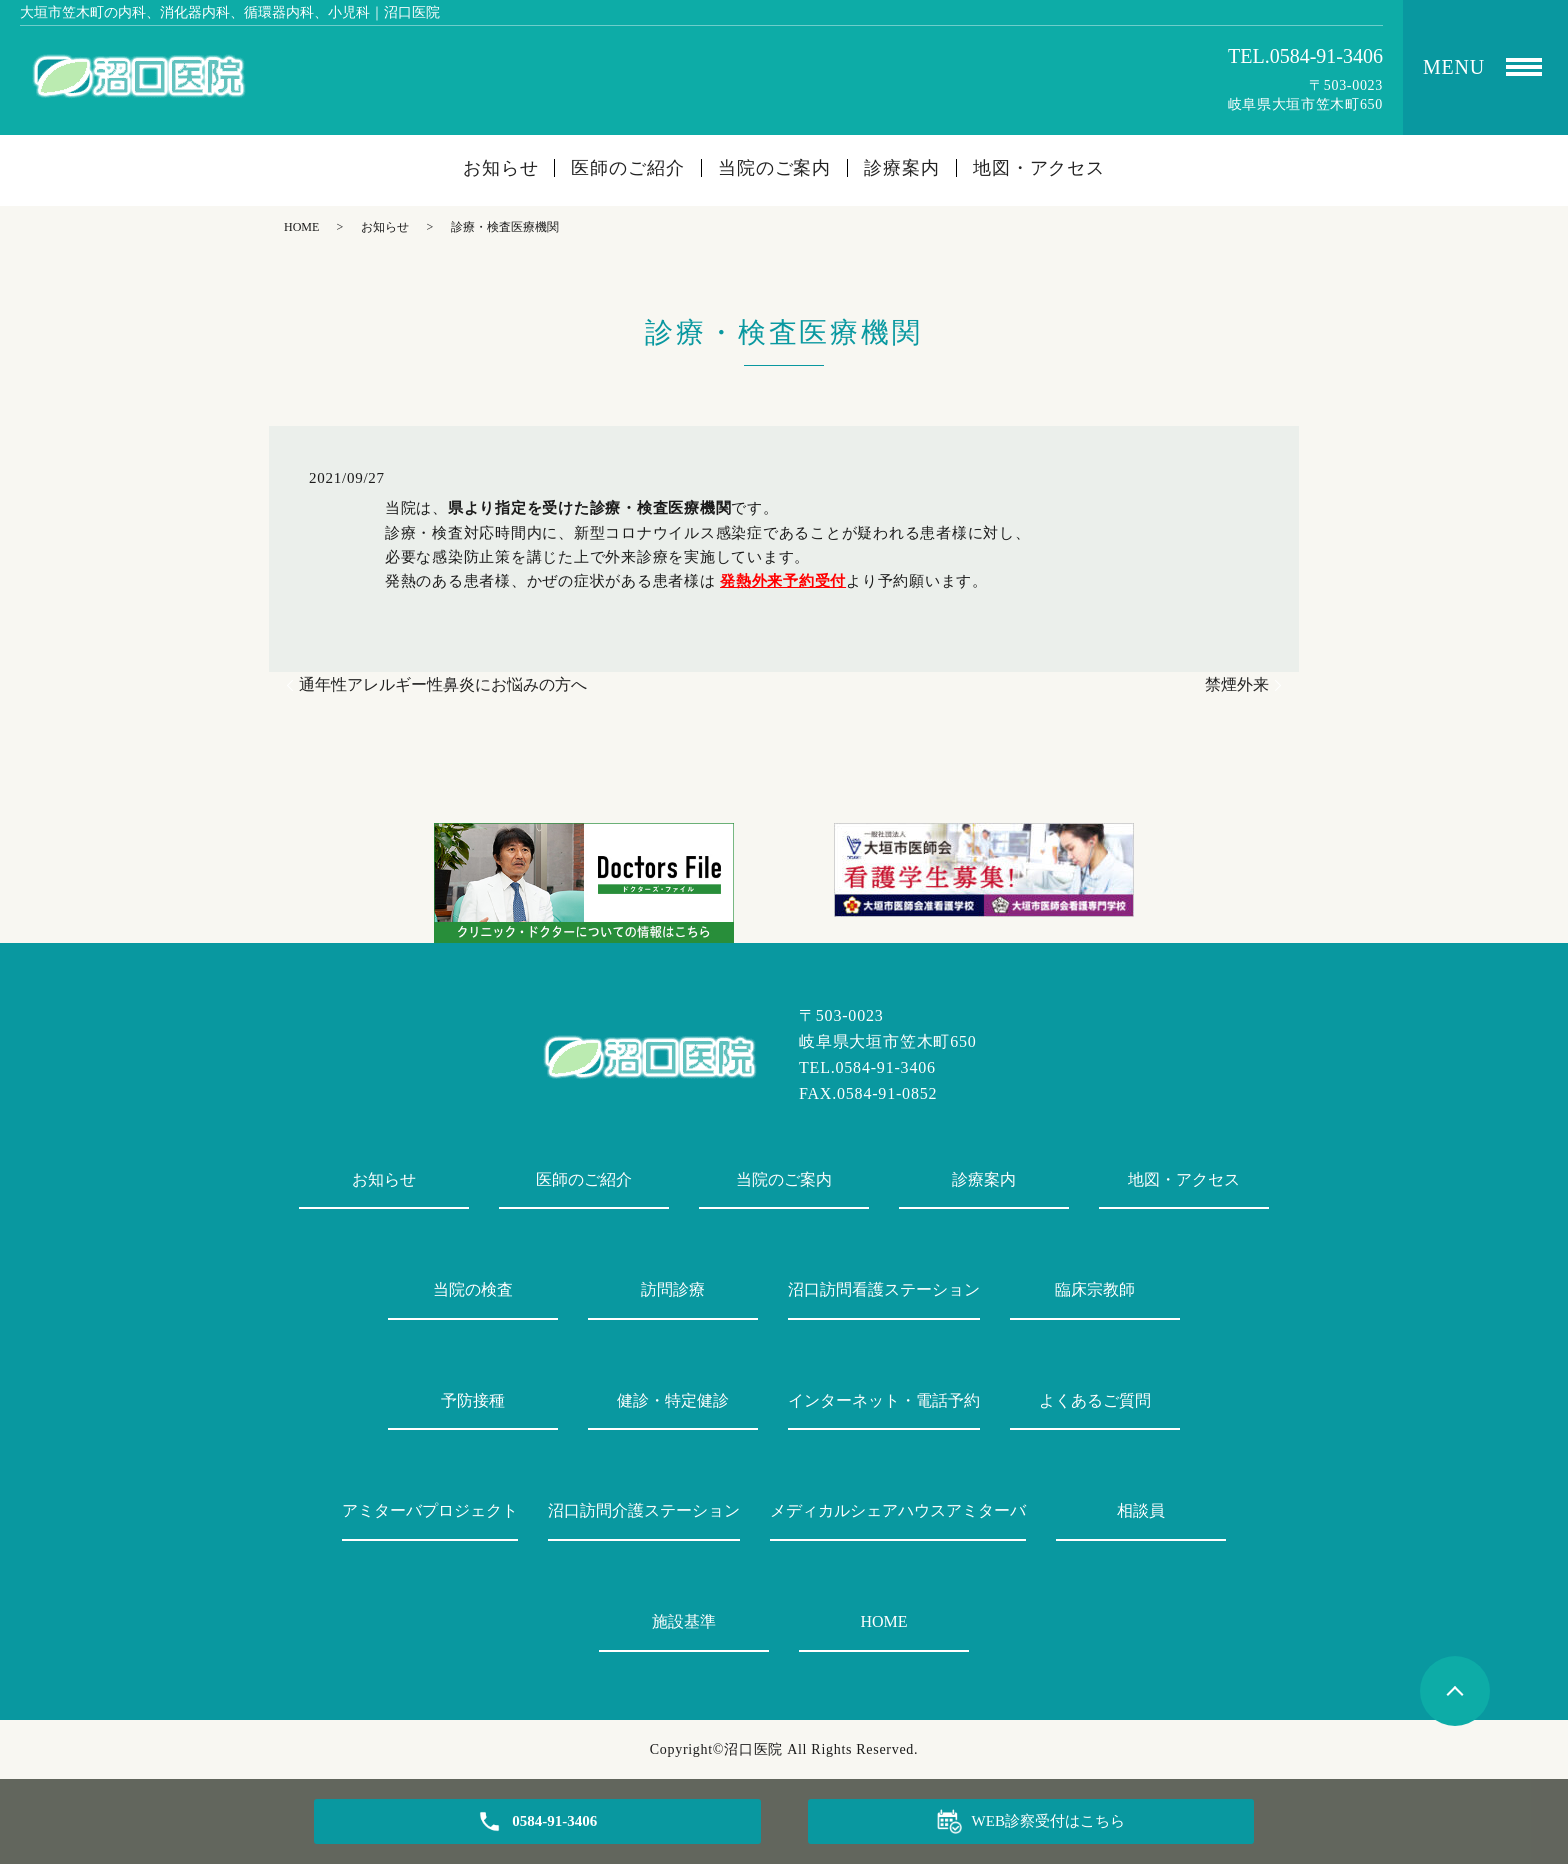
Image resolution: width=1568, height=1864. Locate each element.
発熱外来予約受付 (783, 581)
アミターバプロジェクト (430, 1510)
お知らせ (501, 168)
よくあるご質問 (1095, 1400)
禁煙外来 (1237, 684)
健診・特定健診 (673, 1400)
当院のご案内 (774, 168)
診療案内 (902, 168)
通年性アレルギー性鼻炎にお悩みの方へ (443, 684)
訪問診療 (673, 1289)
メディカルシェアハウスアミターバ (898, 1510)
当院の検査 (473, 1289)
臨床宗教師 (1095, 1289)
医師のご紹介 (627, 168)
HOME (301, 227)
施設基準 (684, 1621)
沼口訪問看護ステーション (884, 1289)
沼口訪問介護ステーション (644, 1510)
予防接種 (473, 1400)
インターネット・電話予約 (884, 1400)
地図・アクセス (1039, 168)
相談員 (1141, 1510)
